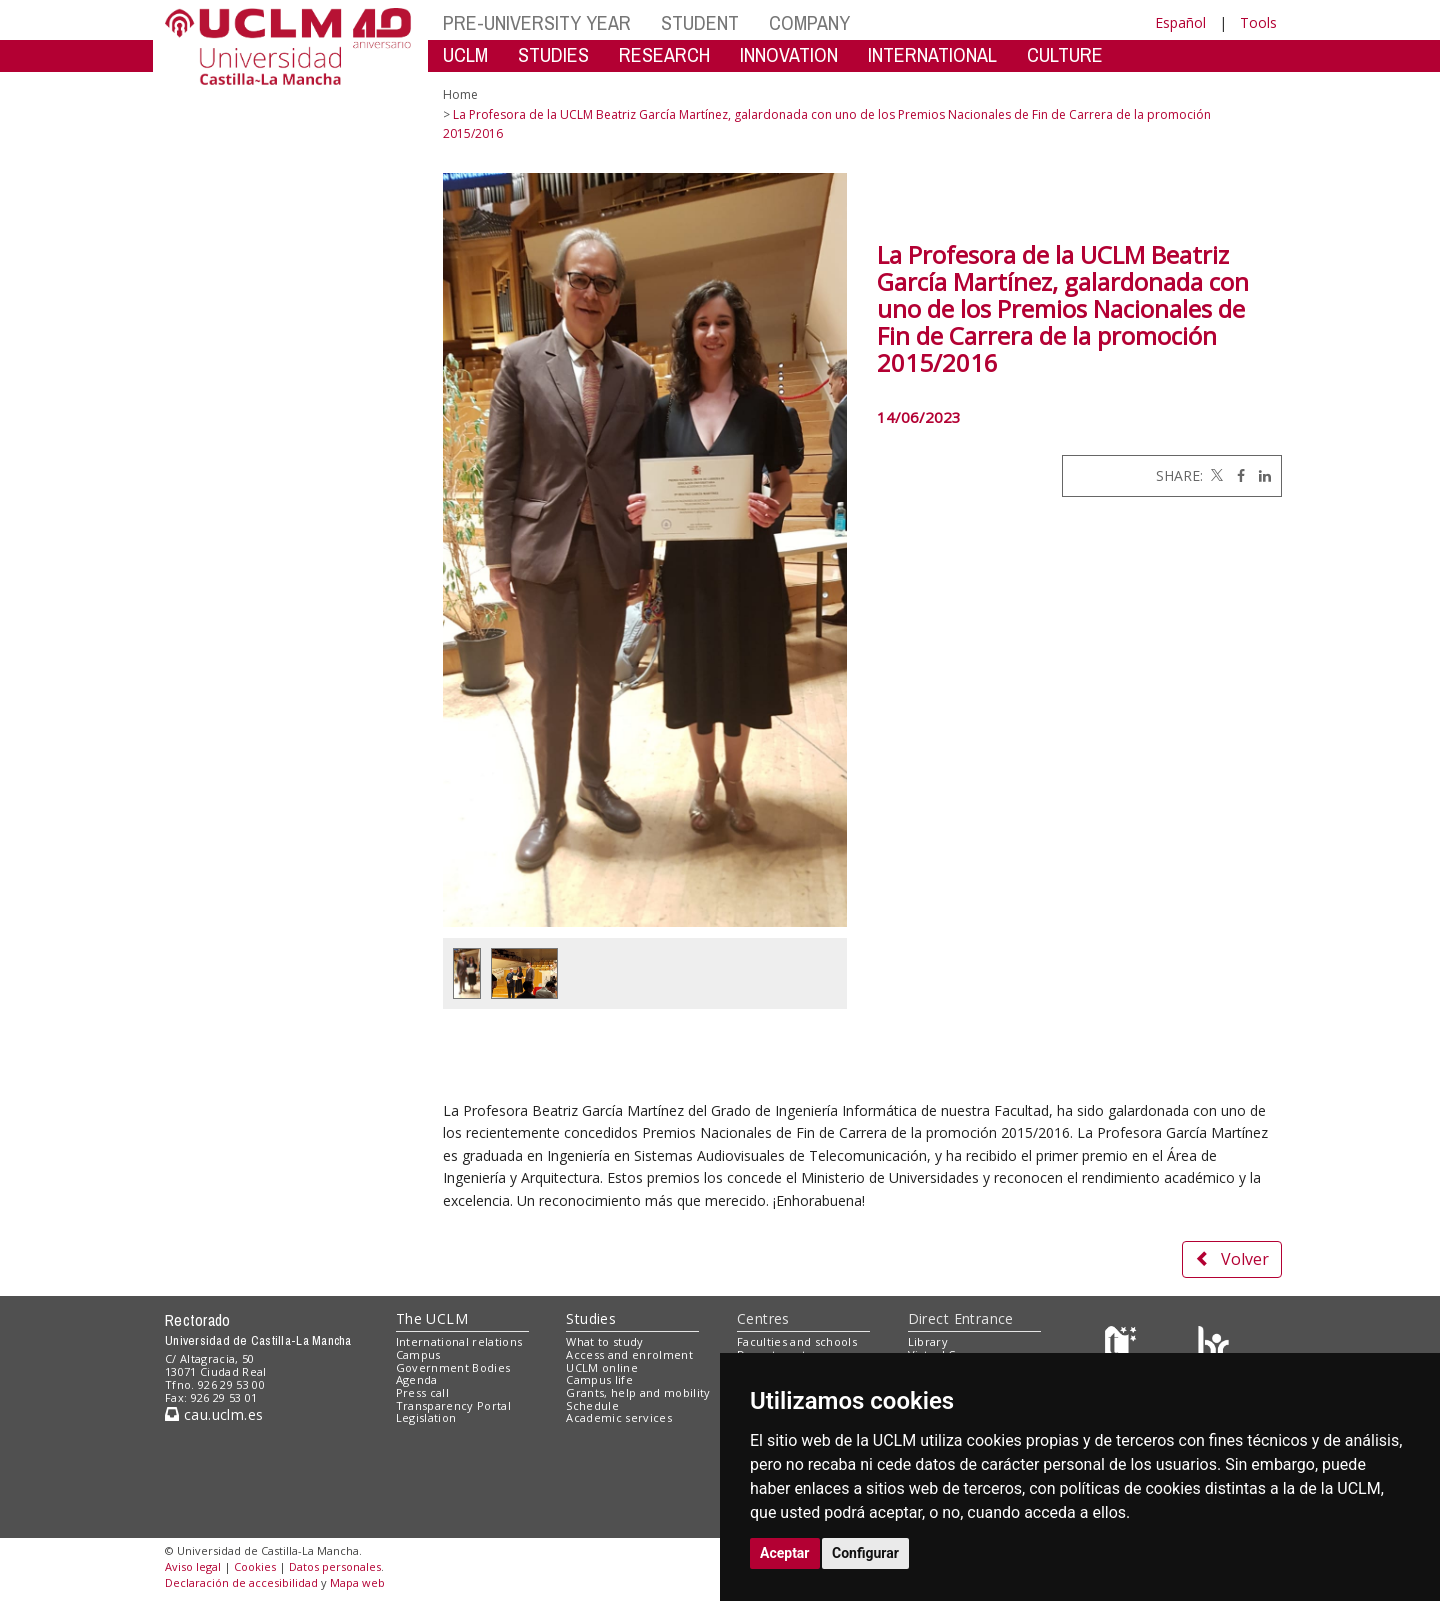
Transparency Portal (453, 1405)
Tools (1258, 22)
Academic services (619, 1417)
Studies (591, 1318)
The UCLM (432, 1318)
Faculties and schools (797, 1341)
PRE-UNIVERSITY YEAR (537, 22)
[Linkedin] (1260, 475)
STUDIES (553, 54)
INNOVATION (789, 54)
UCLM (465, 54)
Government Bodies (453, 1367)
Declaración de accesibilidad (241, 1582)
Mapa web (357, 1582)
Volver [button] (1232, 1259)
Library (928, 1341)
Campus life (599, 1379)
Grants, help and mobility (638, 1392)
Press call (422, 1392)
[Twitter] (1215, 475)
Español (1180, 22)
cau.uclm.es (214, 1414)
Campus (418, 1354)
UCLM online (602, 1367)
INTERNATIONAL (932, 54)
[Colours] (1213, 1346)
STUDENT (700, 22)
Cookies (255, 1566)
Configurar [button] (865, 1553)
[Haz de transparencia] (1123, 1346)
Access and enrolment (629, 1354)
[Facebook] (1236, 475)
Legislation (426, 1417)
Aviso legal (193, 1566)
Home (460, 94)
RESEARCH (664, 54)
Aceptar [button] (785, 1553)
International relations (459, 1341)
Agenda (417, 1379)
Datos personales (335, 1566)
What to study (604, 1341)
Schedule (592, 1405)
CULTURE (1065, 54)
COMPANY (809, 22)
